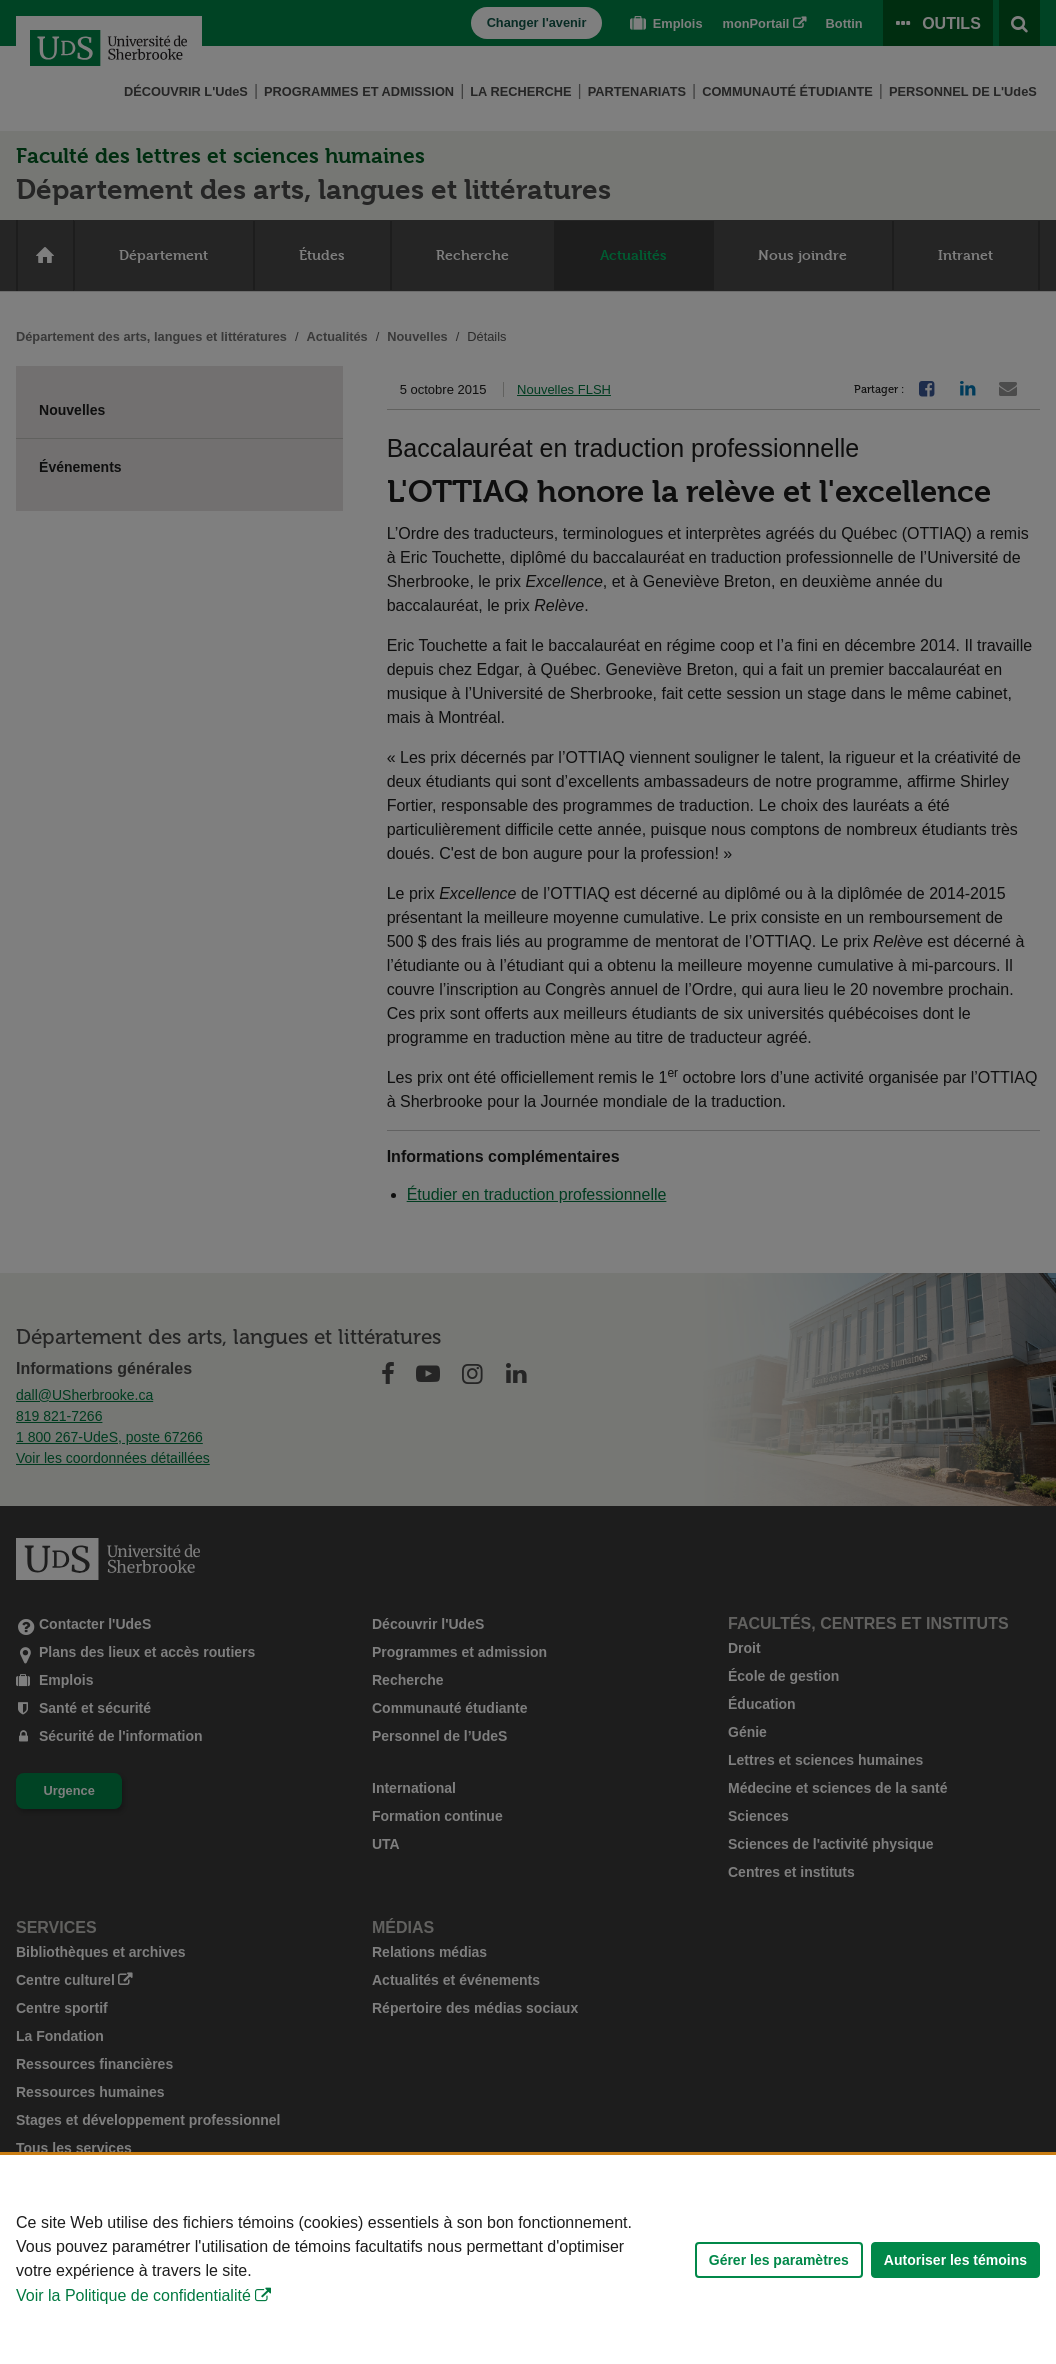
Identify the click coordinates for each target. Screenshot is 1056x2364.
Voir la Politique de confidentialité (133, 2295)
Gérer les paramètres (779, 2260)
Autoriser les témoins (955, 2260)
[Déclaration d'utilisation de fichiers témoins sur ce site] (528, 2259)
